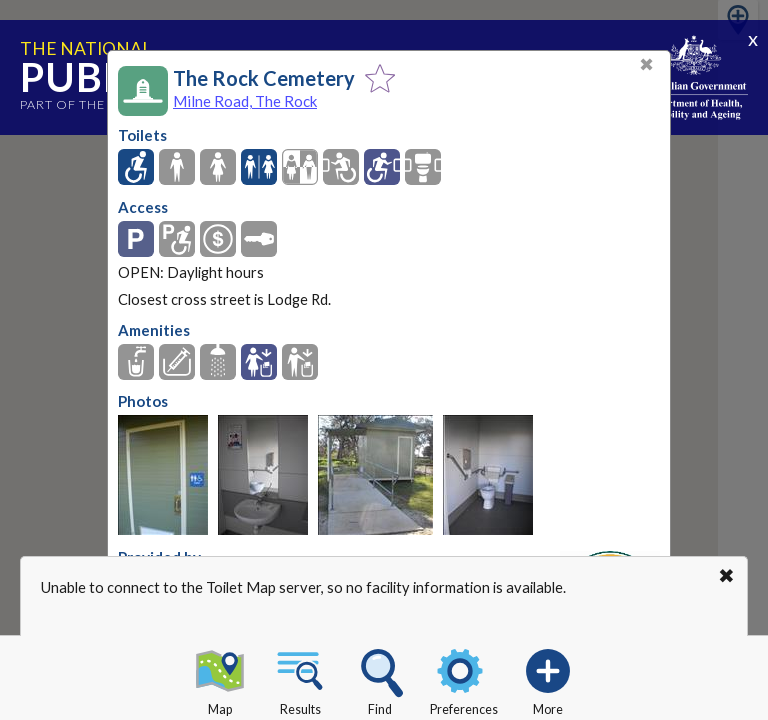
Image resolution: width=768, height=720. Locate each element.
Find (380, 679)
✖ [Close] (646, 64)
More (548, 679)
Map (220, 679)
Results (300, 679)
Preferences (464, 679)
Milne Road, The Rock (245, 101)
